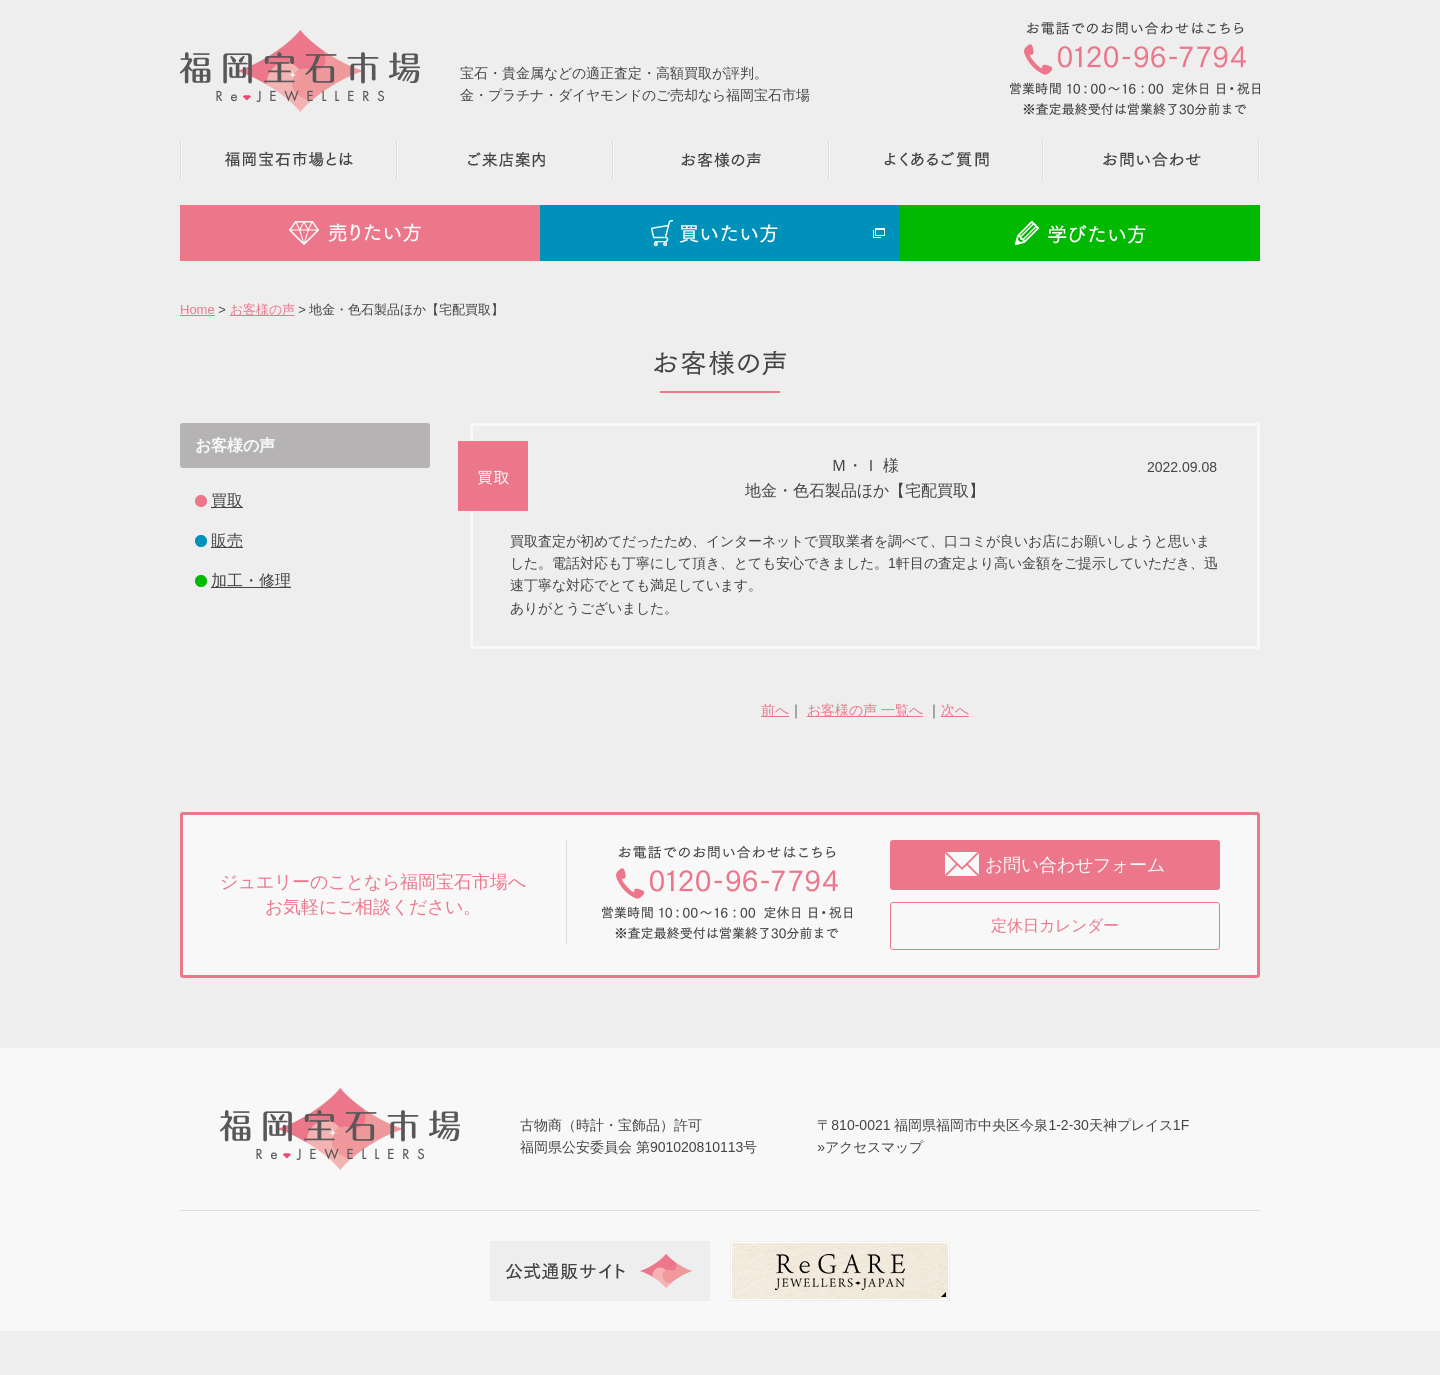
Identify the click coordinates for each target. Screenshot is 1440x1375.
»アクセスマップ (870, 1147)
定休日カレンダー (1055, 925)
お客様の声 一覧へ (865, 710)
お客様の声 (262, 309)
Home (197, 309)
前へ (775, 710)
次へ (955, 710)
